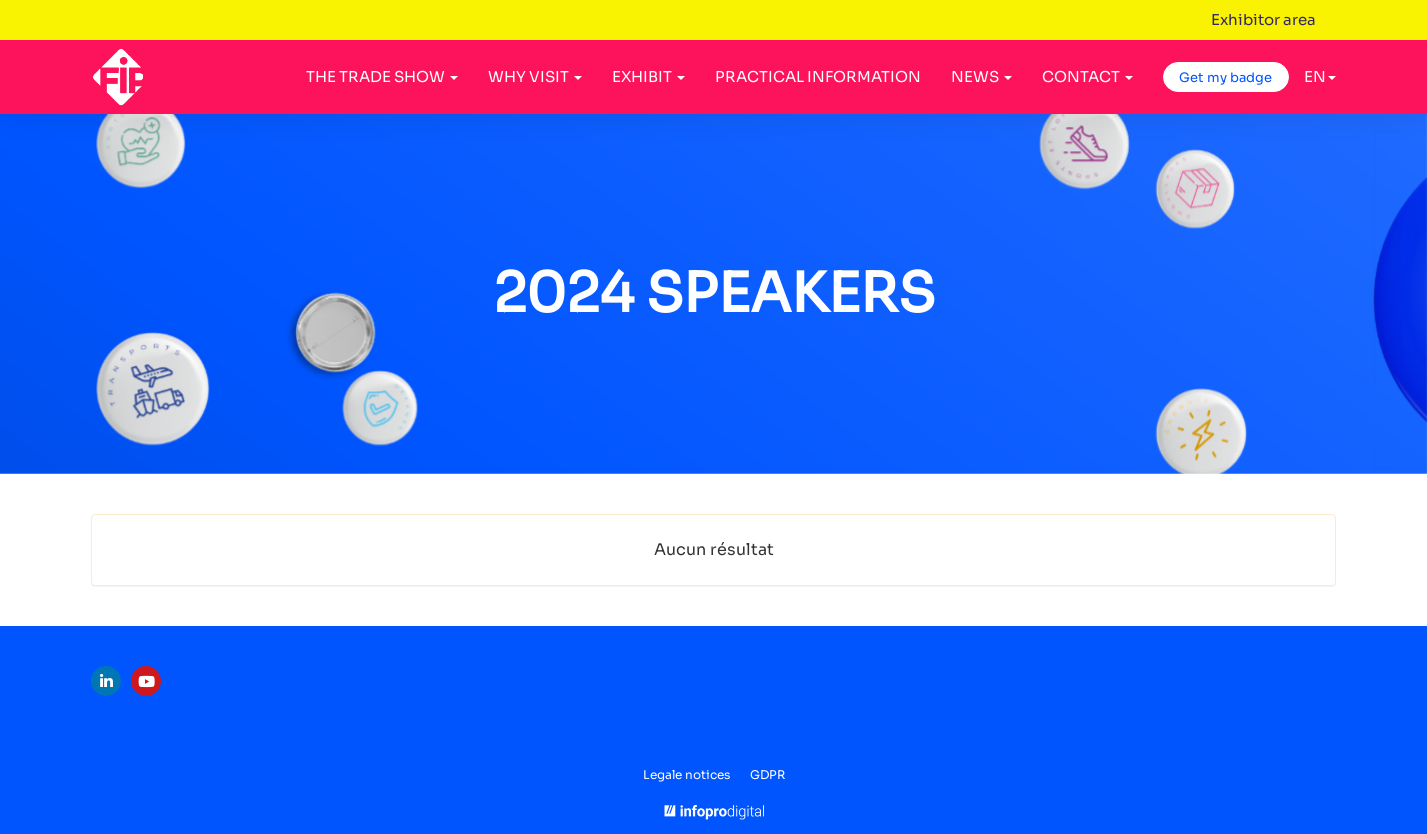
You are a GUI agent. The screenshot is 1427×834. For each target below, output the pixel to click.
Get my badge (1225, 77)
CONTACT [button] (1087, 76)
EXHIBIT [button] (648, 76)
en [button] (1320, 76)
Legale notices (686, 774)
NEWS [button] (981, 76)
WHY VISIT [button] (535, 76)
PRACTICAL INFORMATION (818, 76)
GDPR (767, 774)
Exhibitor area (1263, 19)
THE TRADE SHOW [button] (382, 76)
